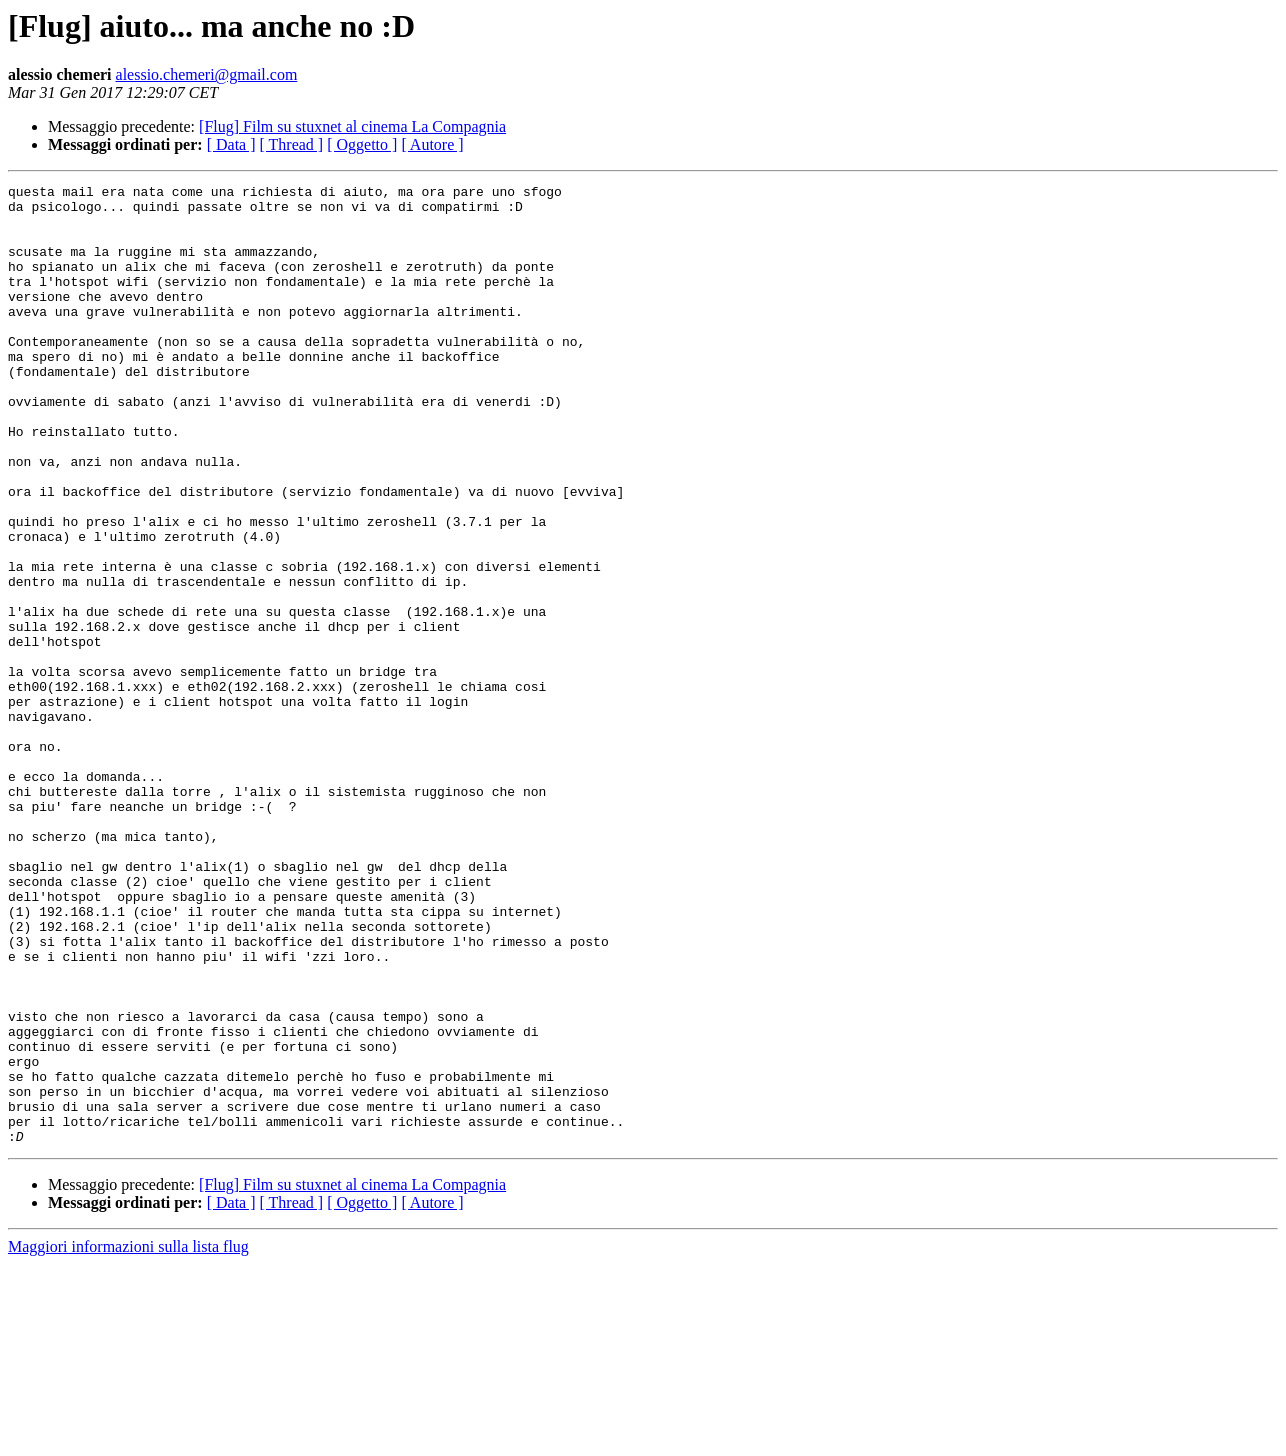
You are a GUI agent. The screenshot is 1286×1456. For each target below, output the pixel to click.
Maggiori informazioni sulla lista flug (128, 1438)
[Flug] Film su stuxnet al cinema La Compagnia (352, 126)
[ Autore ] (432, 144)
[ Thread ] (292, 144)
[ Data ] (231, 144)
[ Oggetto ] (362, 144)
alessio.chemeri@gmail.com (207, 74)
